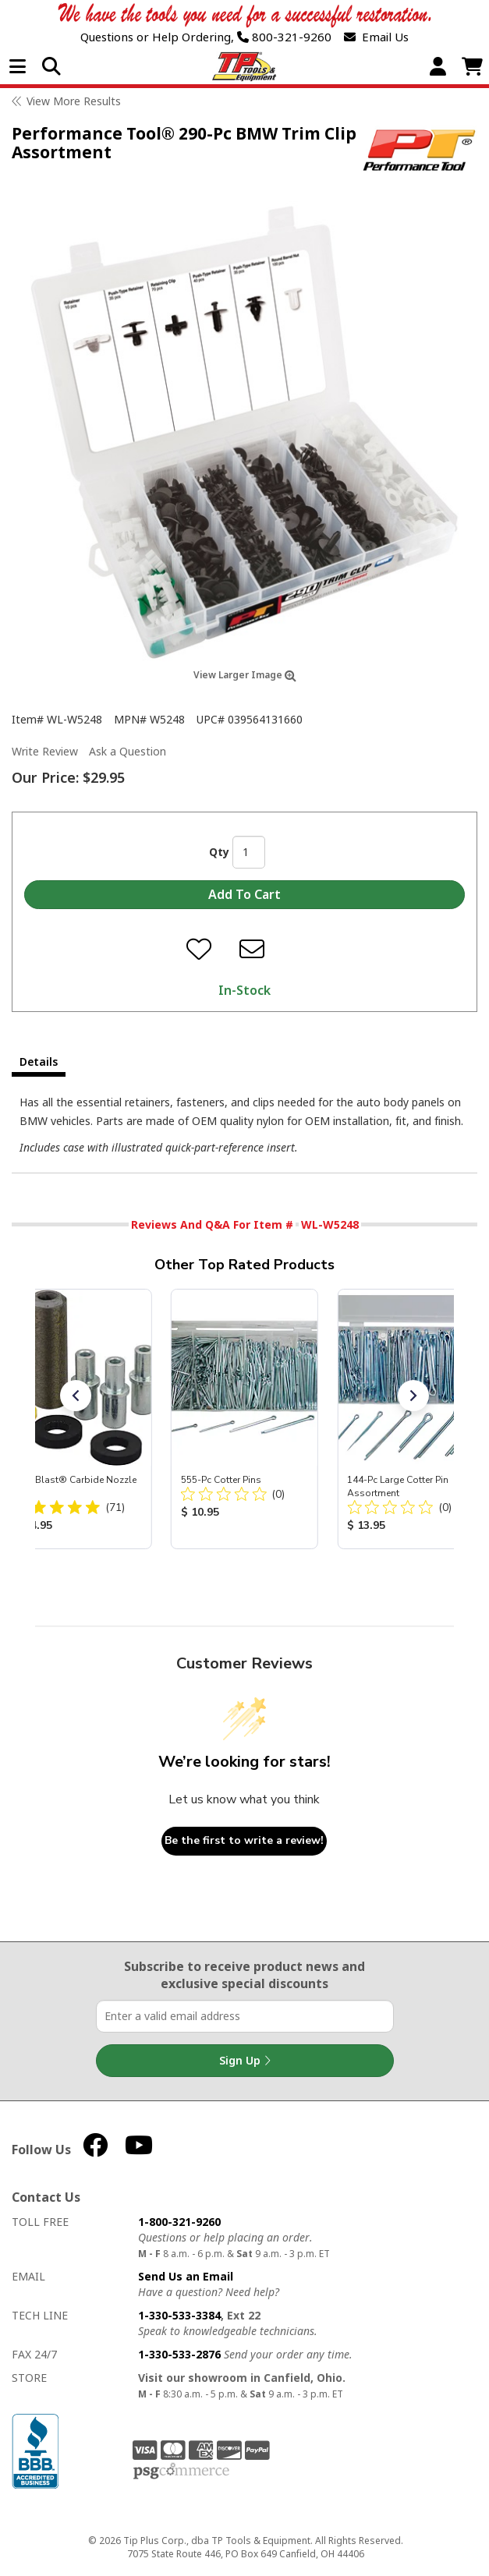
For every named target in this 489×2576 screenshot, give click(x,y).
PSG (181, 2471)
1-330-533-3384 (179, 2315)
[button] (75, 1395)
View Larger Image (244, 674)
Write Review (45, 751)
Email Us (376, 37)
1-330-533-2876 (179, 2354)
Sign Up (245, 2060)
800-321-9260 (284, 37)
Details (38, 1061)
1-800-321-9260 (179, 2221)
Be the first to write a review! (244, 1840)
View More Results (74, 101)
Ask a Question (127, 751)
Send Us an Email (185, 2276)
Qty (219, 851)
